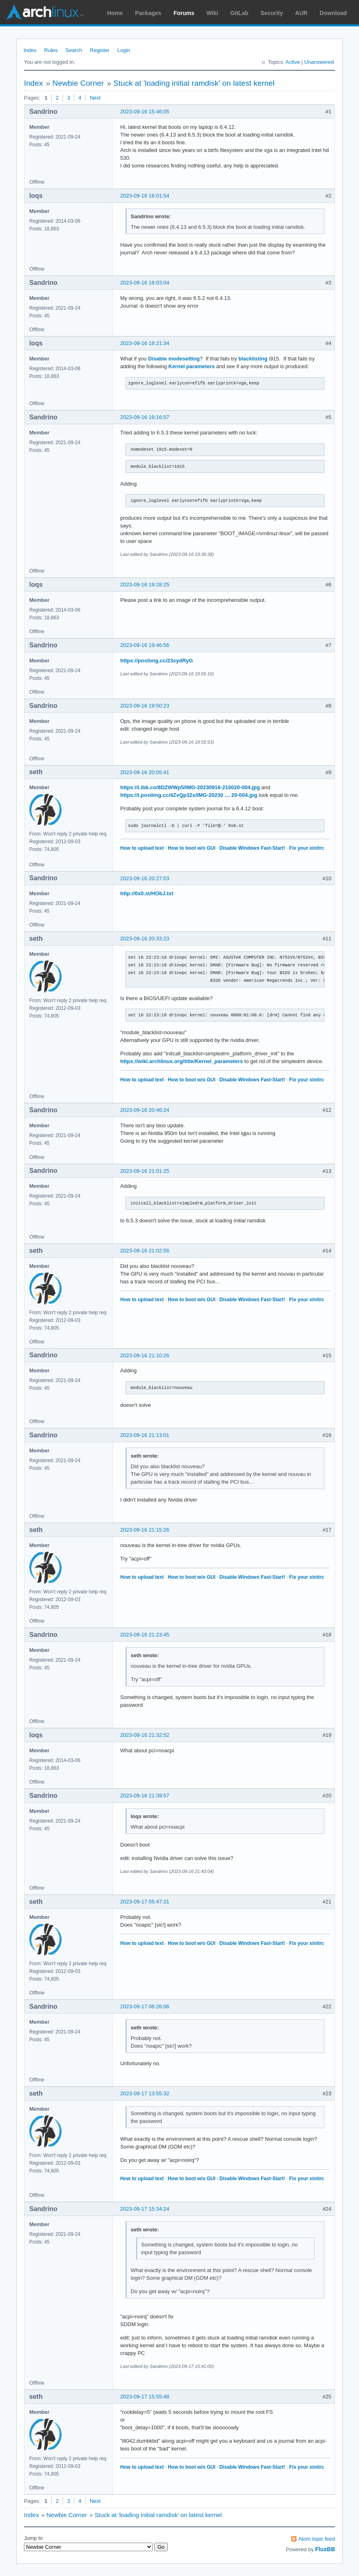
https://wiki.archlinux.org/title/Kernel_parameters (181, 1061)
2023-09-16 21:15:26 (144, 1530)
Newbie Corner (78, 83)
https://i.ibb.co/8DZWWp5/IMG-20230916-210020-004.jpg (190, 787)
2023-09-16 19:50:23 (144, 706)
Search (73, 50)
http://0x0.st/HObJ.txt (146, 893)
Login (123, 50)
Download (333, 13)
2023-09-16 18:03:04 (144, 283)
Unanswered (319, 62)
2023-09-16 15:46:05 (144, 112)
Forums (183, 13)
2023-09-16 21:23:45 (144, 1635)
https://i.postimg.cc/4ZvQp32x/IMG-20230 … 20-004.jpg (188, 795)
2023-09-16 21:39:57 (144, 1796)
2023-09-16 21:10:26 (144, 1355)
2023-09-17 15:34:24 (144, 2209)
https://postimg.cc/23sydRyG (156, 661)
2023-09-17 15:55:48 (144, 2397)
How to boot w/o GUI (191, 848)
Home (115, 13)
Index (30, 50)
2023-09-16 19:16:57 (144, 417)
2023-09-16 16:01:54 (144, 196)
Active (292, 62)
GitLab (239, 13)
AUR (301, 13)
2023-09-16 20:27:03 (144, 878)
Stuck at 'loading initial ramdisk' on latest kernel (194, 83)
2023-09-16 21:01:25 (144, 1171)
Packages (148, 13)
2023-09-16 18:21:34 (144, 343)
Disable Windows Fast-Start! (252, 848)
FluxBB (325, 2549)
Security (272, 13)
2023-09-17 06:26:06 (144, 2006)
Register (99, 50)
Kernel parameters (192, 366)
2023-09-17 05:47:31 (144, 1902)
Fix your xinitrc (306, 848)
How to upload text (142, 848)
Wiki (212, 13)
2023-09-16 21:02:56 (144, 1251)
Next (95, 98)
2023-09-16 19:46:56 (144, 645)
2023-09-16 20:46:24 (144, 1110)
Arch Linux (44, 12)
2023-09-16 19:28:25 (144, 585)
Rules (51, 50)
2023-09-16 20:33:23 (144, 938)
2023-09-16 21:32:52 (144, 1735)
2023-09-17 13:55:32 (144, 2093)
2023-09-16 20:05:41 (144, 772)
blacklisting (253, 359)
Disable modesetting (174, 359)
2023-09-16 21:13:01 (144, 1435)
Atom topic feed (316, 2539)
